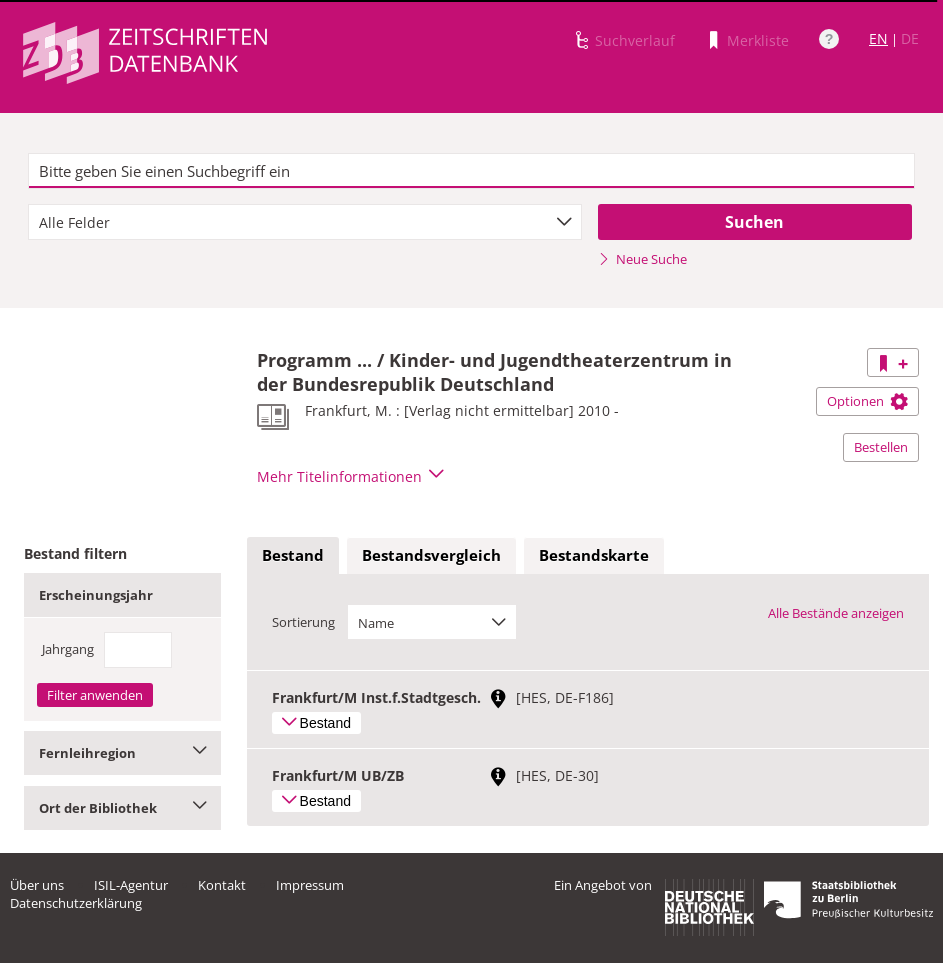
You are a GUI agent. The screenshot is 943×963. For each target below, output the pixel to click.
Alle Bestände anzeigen (836, 613)
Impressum (310, 885)
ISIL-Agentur (131, 885)
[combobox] (305, 222)
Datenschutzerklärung (76, 903)
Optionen (867, 401)
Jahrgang (68, 649)
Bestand (293, 555)
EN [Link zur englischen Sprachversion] (878, 38)
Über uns (37, 885)
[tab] (293, 556)
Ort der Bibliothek (122, 808)
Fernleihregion (122, 753)
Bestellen (881, 447)
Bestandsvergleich (431, 555)
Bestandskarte (594, 555)
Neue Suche (642, 259)
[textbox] (471, 171)
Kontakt (222, 885)
